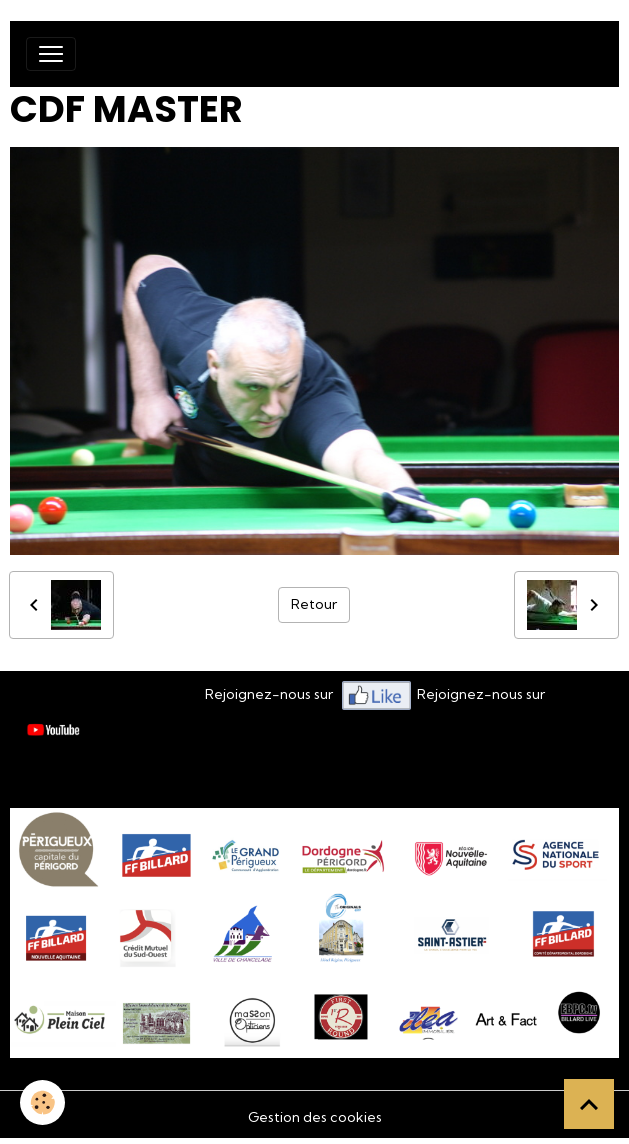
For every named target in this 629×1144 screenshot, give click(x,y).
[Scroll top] (589, 1104)
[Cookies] (42, 1102)
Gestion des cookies (315, 1117)
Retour (314, 604)
